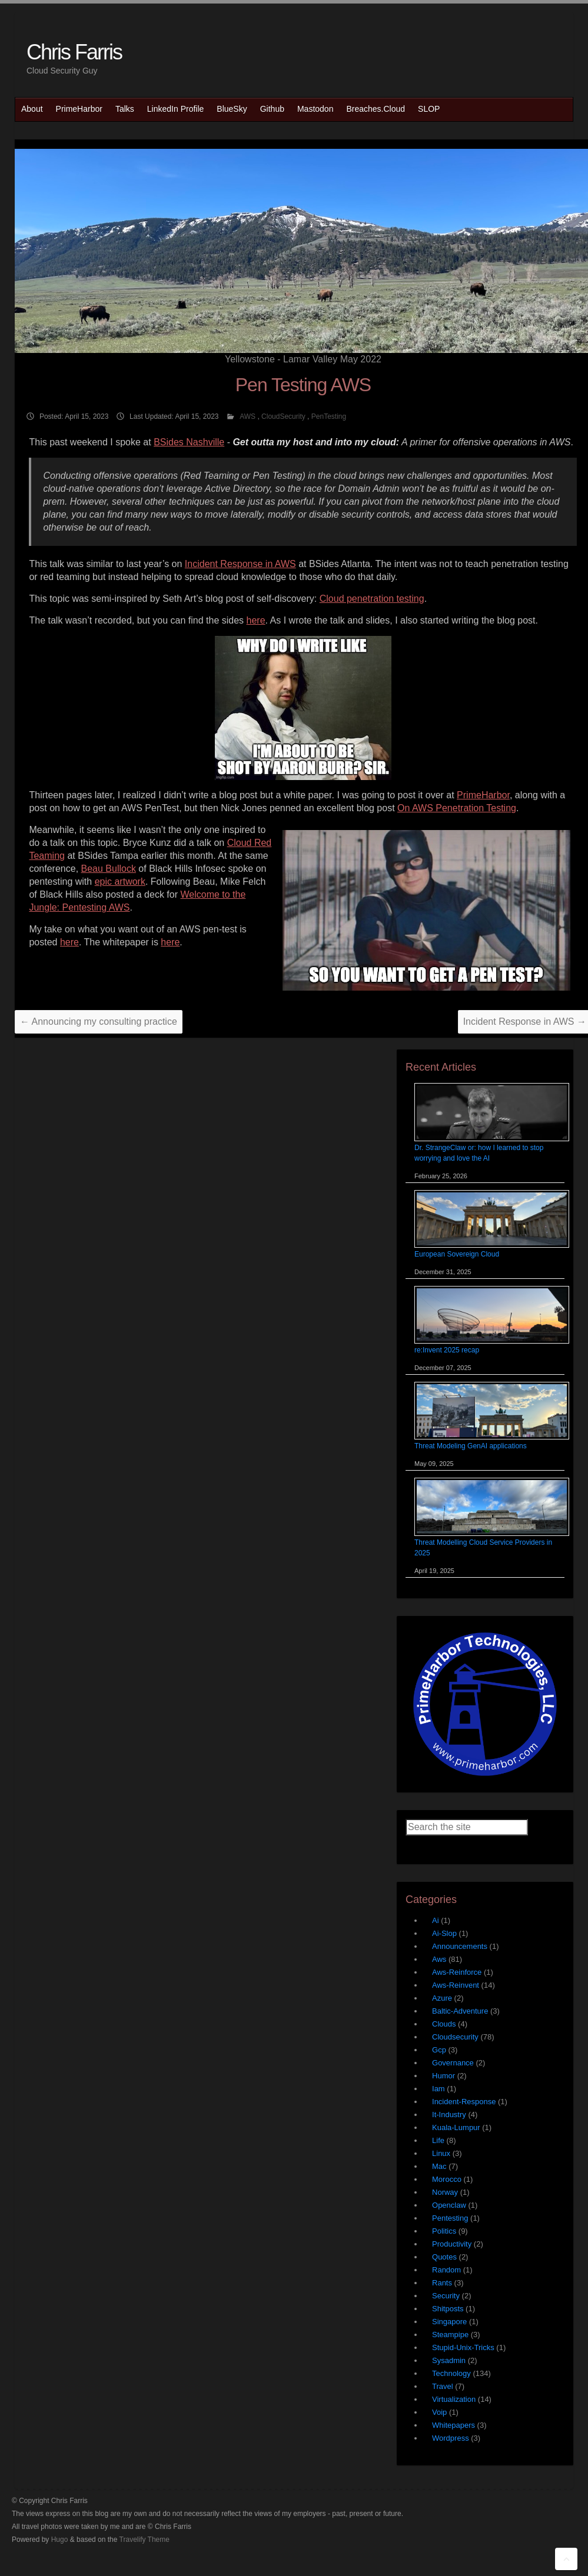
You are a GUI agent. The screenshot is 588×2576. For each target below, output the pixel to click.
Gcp (439, 2049)
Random (446, 2269)
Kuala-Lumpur (456, 2127)
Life (438, 2140)
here (256, 620)
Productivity (451, 2244)
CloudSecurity (283, 416)
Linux (441, 2153)
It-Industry (449, 2114)
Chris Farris (74, 52)
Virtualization (454, 2399)
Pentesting (450, 2218)
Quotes (444, 2256)
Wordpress (450, 2438)
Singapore (449, 2321)
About (32, 109)
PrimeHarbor (79, 109)
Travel (442, 2386)
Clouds (444, 2024)
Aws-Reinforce (456, 1972)
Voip (439, 2412)
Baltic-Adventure (460, 2011)
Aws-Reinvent (455, 1985)
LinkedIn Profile (175, 109)
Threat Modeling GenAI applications (470, 1446)
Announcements (459, 1946)
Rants (442, 2282)
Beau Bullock (108, 869)
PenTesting (328, 416)
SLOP (429, 109)
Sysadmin (449, 2360)
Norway (445, 2192)
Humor (443, 2075)
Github (272, 109)
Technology (451, 2373)
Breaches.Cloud (375, 109)
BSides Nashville (189, 442)
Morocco (446, 2179)
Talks (124, 109)
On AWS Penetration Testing (456, 808)
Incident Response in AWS (240, 564)
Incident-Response (464, 2101)
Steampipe (450, 2334)
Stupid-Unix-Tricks (463, 2347)
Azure (442, 1998)
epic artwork (120, 882)
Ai (435, 1920)
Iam (438, 2088)
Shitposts (447, 2308)
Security (446, 2295)
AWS (247, 416)
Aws (439, 1959)
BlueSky (232, 109)
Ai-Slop (444, 1933)
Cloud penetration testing (372, 599)
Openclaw (449, 2205)
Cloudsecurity (455, 2036)
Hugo (59, 2539)
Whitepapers (453, 2425)
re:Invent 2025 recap (446, 1350)
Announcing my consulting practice (98, 1022)
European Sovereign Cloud (456, 1254)
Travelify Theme (144, 2539)
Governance (453, 2062)
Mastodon (315, 109)
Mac (439, 2166)
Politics (444, 2231)
